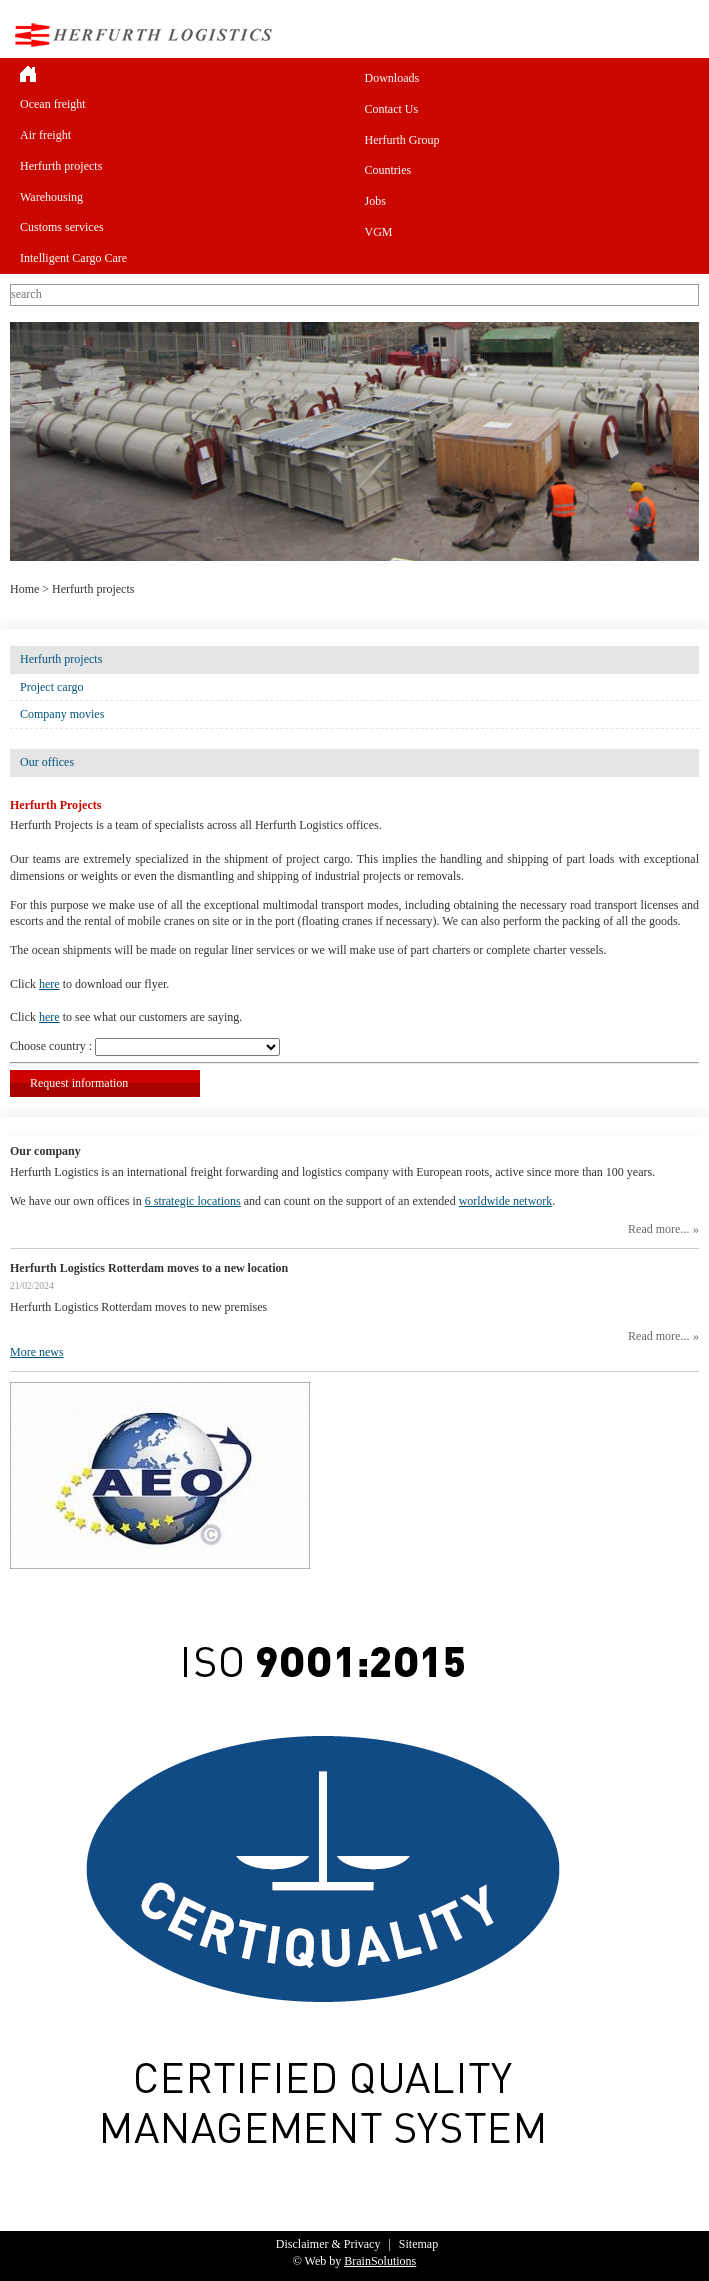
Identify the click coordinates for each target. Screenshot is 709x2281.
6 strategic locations (193, 1201)
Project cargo (51, 687)
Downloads (392, 78)
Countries (388, 170)
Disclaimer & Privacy (328, 2244)
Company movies (62, 714)
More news (37, 1352)
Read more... (658, 1229)
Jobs (375, 201)
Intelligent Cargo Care (73, 258)
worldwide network (506, 1201)
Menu (683, 34)
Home (24, 589)
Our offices (47, 762)
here (49, 984)
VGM (379, 232)
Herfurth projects (61, 166)
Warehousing (51, 197)
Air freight (45, 135)
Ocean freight (53, 104)
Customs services (62, 227)
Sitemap (418, 2244)
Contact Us (392, 109)
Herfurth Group (402, 140)
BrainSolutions (380, 2261)
